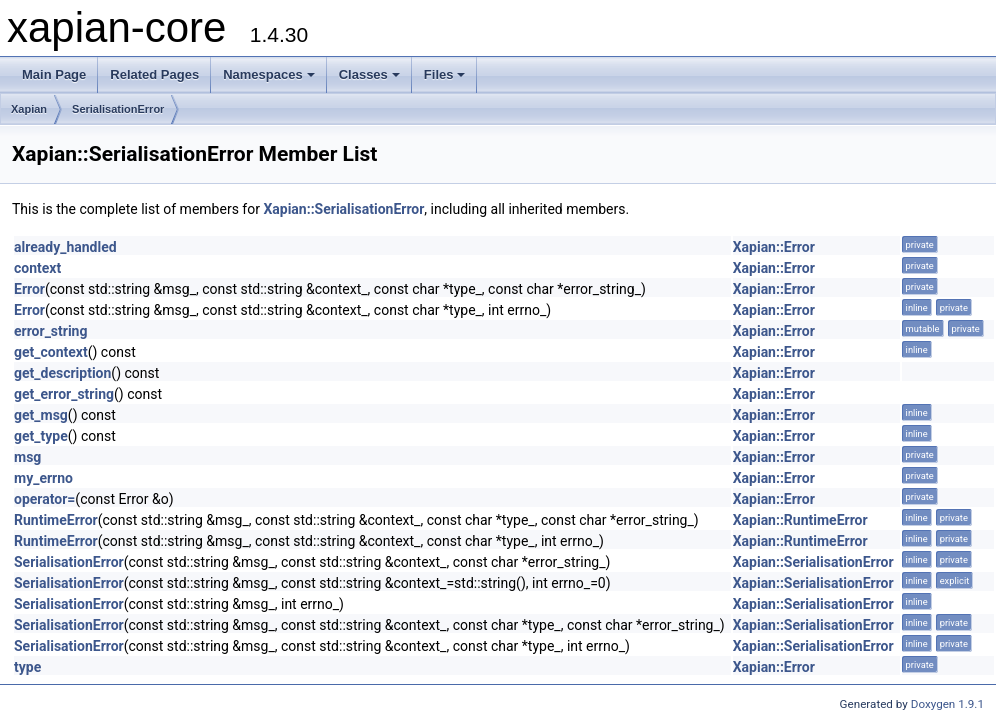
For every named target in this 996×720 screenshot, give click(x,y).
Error (29, 289)
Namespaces (269, 74)
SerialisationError (118, 109)
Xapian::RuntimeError (800, 520)
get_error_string (64, 394)
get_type (41, 436)
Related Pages (154, 74)
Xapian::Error (774, 247)
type (27, 667)
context (37, 268)
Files (445, 74)
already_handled (65, 247)
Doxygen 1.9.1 (947, 704)
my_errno (43, 478)
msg (27, 457)
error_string (50, 331)
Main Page (54, 74)
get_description (62, 373)
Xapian (29, 109)
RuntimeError (56, 520)
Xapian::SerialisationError (343, 209)
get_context (51, 352)
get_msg (41, 415)
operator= (44, 499)
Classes (369, 74)
